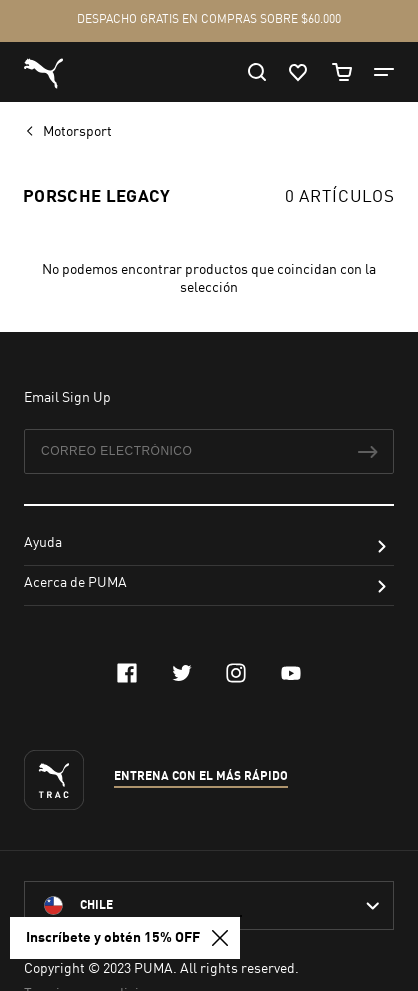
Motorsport (79, 132)
